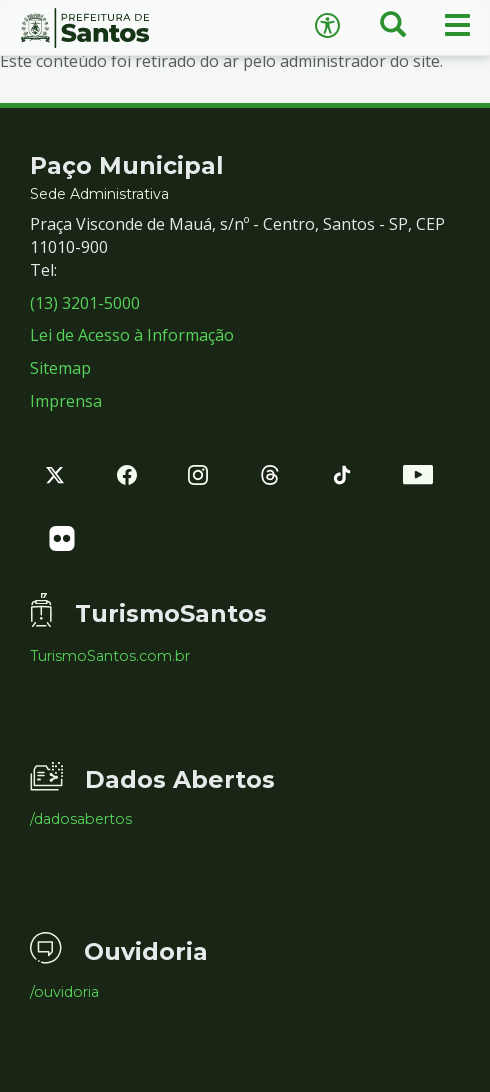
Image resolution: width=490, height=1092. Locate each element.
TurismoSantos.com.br (110, 656)
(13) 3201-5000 (85, 303)
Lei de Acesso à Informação (132, 335)
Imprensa (66, 401)
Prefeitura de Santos (122, 28)
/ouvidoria (64, 992)
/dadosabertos (81, 819)
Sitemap (60, 368)
